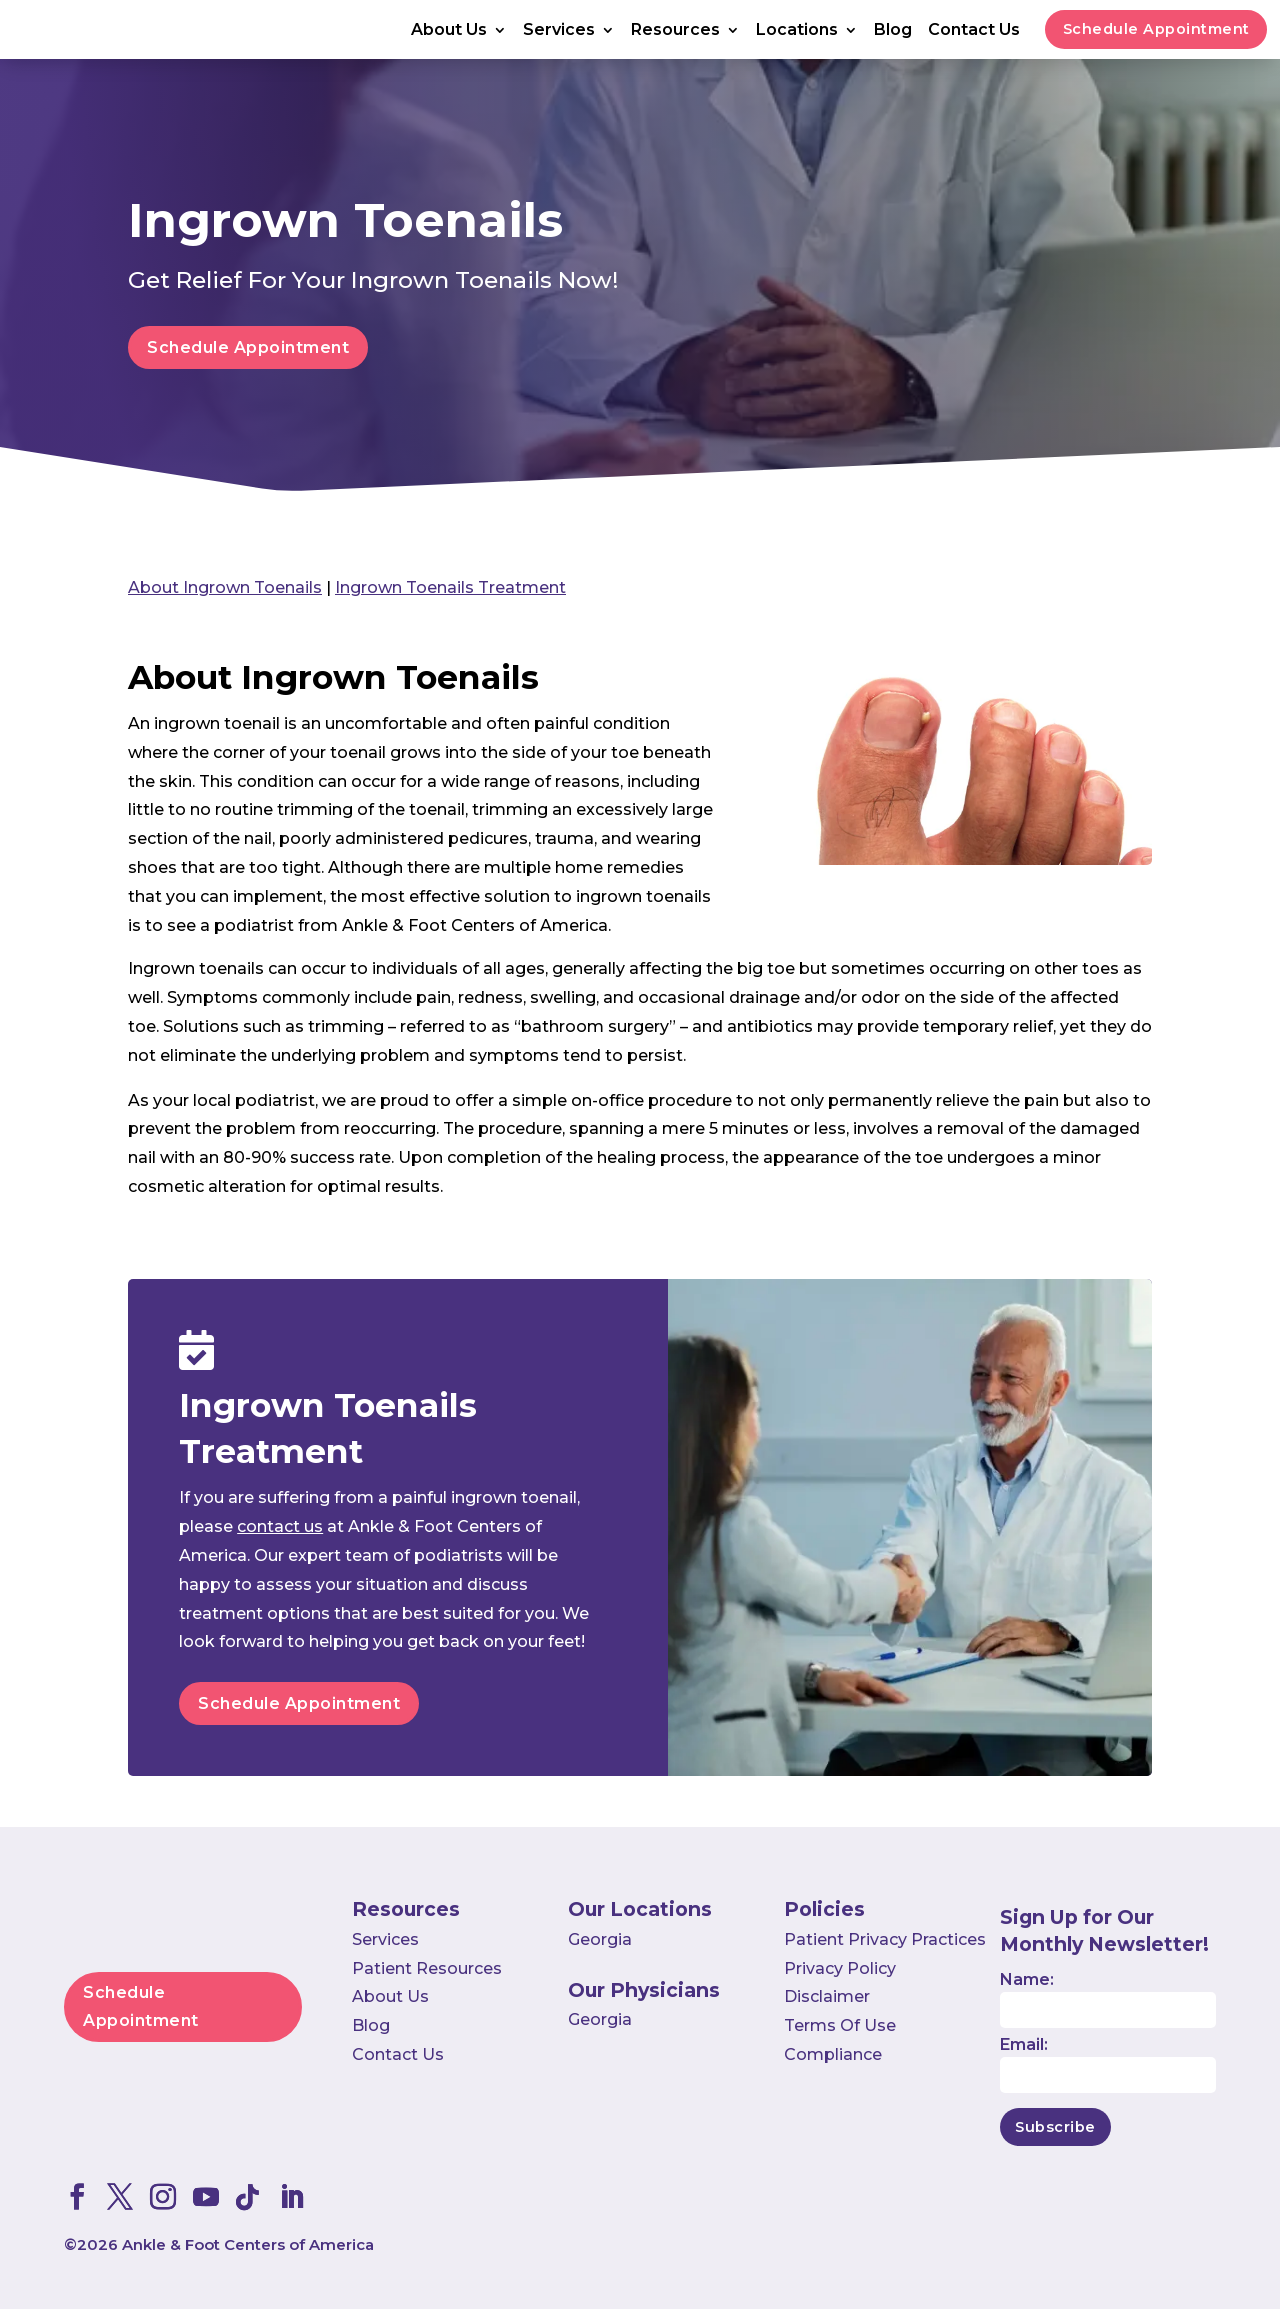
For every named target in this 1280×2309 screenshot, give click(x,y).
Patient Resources (427, 1968)
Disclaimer (827, 1996)
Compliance (833, 2054)
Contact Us (974, 31)
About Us (449, 31)
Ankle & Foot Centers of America (248, 2244)
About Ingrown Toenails (225, 587)
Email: (1024, 2044)
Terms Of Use (840, 2025)
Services (559, 31)
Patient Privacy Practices (885, 1939)
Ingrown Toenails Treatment (450, 587)
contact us (280, 1526)
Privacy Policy (840, 1968)
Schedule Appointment (1156, 29)
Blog (893, 31)
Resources (675, 31)
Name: (1027, 1979)
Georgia (600, 1939)
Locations (797, 31)
